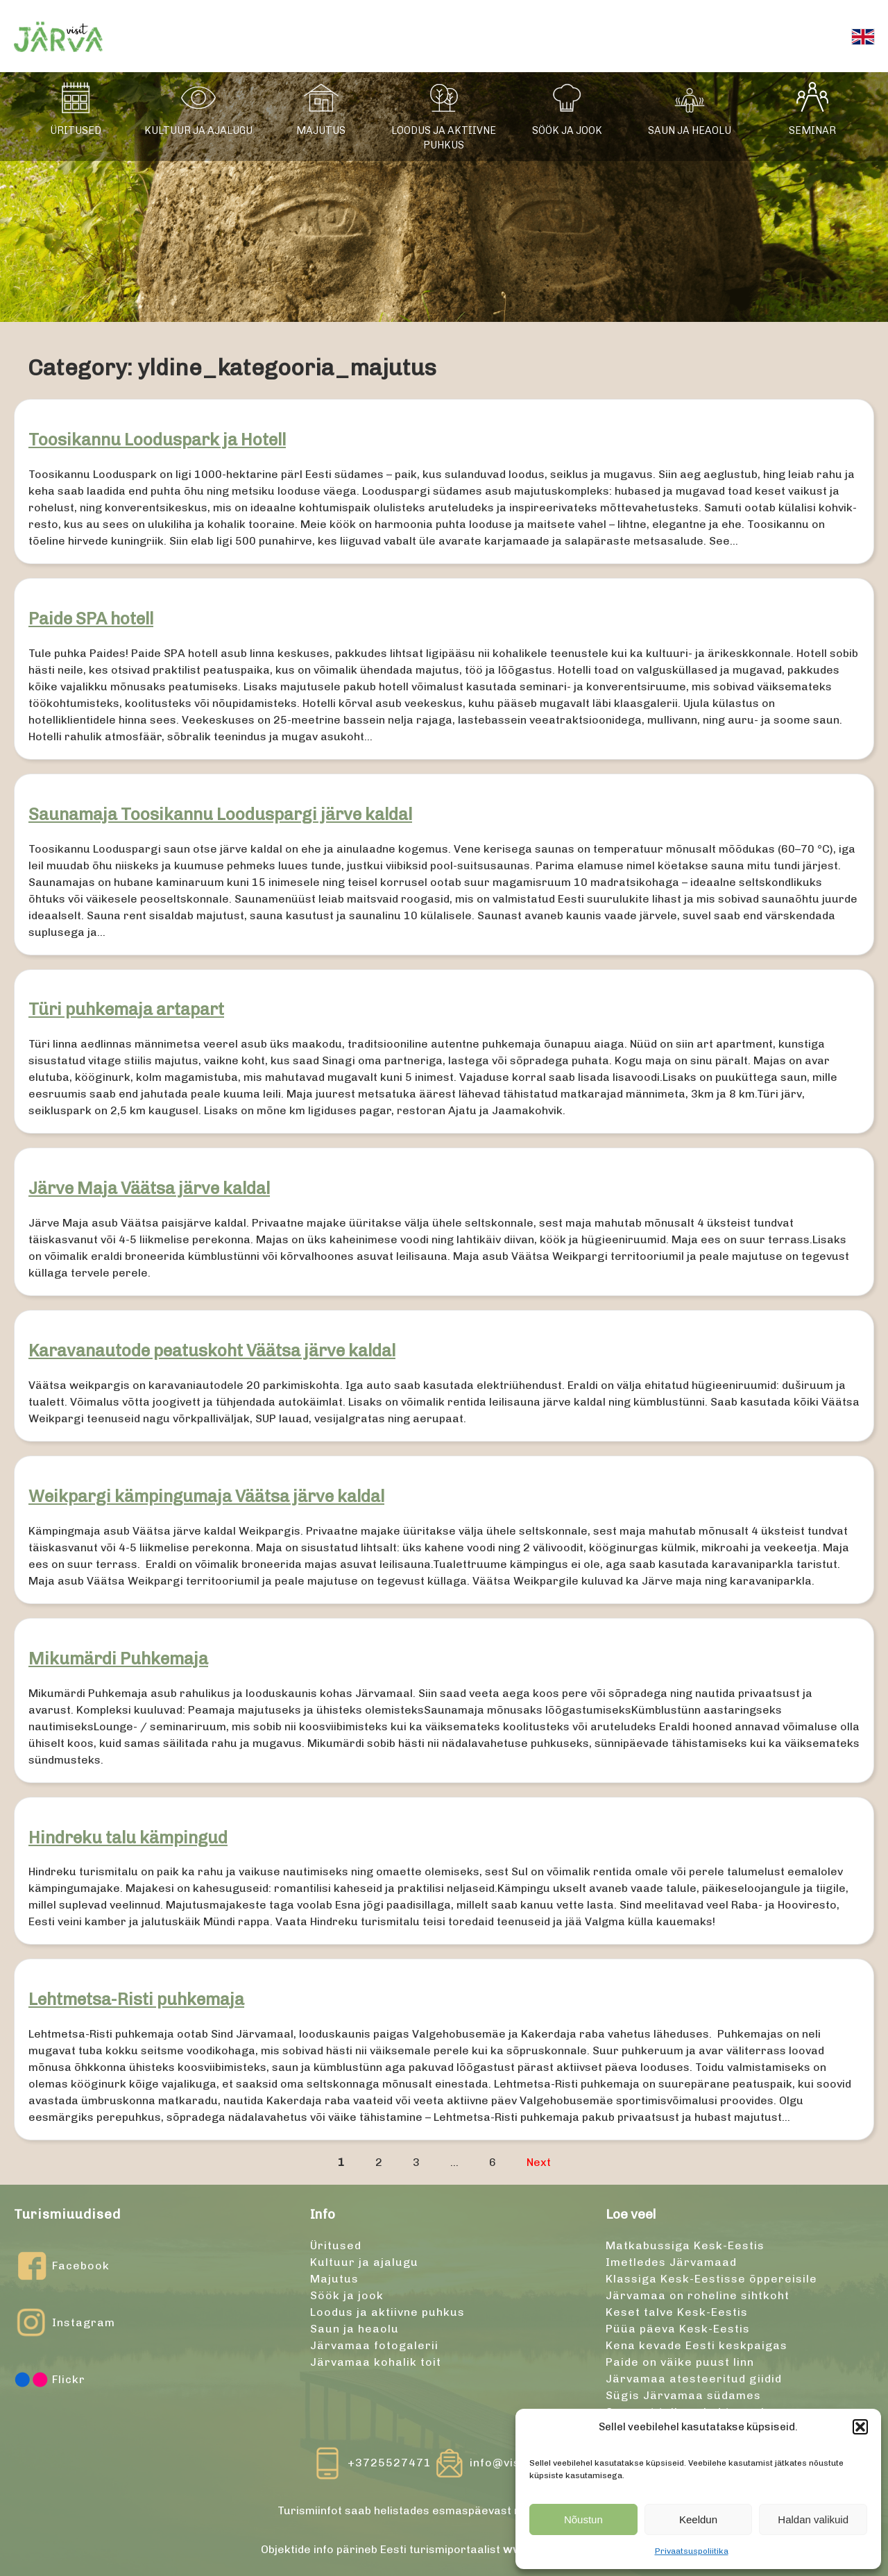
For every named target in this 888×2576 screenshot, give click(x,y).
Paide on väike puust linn (680, 2362)
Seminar (812, 130)
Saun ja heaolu (689, 130)
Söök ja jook (567, 130)
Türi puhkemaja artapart (126, 1009)
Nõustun (583, 2519)
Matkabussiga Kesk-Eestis (685, 2245)
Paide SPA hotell (90, 618)
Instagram (64, 2322)
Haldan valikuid (813, 2519)
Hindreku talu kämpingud (128, 1837)
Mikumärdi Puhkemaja (118, 1658)
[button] (860, 2427)
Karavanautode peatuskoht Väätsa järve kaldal (211, 1350)
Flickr (49, 2379)
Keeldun (698, 2519)
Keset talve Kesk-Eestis (677, 2312)
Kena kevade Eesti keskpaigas (696, 2345)
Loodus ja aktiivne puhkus (443, 138)
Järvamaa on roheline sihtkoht (697, 2295)
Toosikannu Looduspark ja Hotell (157, 439)
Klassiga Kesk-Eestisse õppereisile (711, 2278)
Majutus (320, 130)
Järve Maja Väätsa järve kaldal (149, 1188)
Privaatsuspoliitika (691, 2551)
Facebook (62, 2266)
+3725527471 (390, 2462)
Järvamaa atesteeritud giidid (694, 2378)
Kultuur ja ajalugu (198, 130)
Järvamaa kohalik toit (375, 2362)
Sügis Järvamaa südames (683, 2395)
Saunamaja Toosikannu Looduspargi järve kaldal (220, 814)
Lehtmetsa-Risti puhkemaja (136, 1999)
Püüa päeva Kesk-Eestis (678, 2328)
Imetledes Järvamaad (671, 2262)
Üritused (75, 130)
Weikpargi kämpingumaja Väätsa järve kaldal (206, 1496)
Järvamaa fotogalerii (374, 2345)
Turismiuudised (67, 2214)
